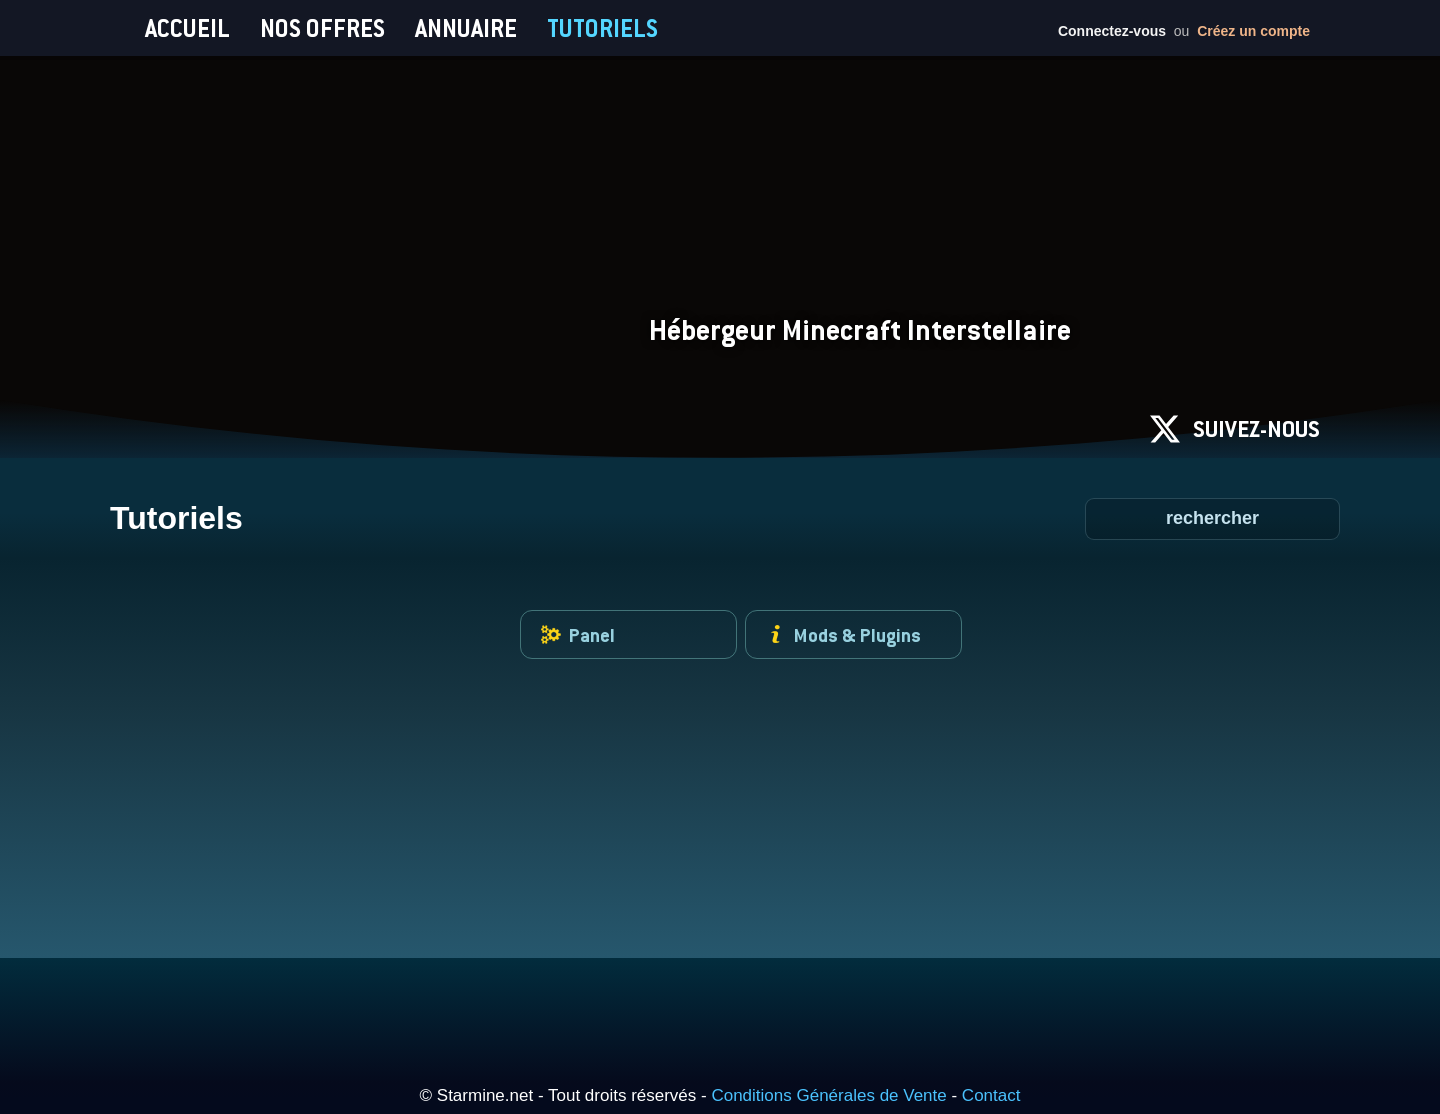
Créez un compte (1253, 31)
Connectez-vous (1112, 31)
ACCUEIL (187, 28)
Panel (578, 634)
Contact (991, 1095)
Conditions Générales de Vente (828, 1095)
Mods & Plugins (843, 634)
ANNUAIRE (466, 28)
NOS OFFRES (322, 28)
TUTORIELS (602, 28)
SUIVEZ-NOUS (1235, 429)
